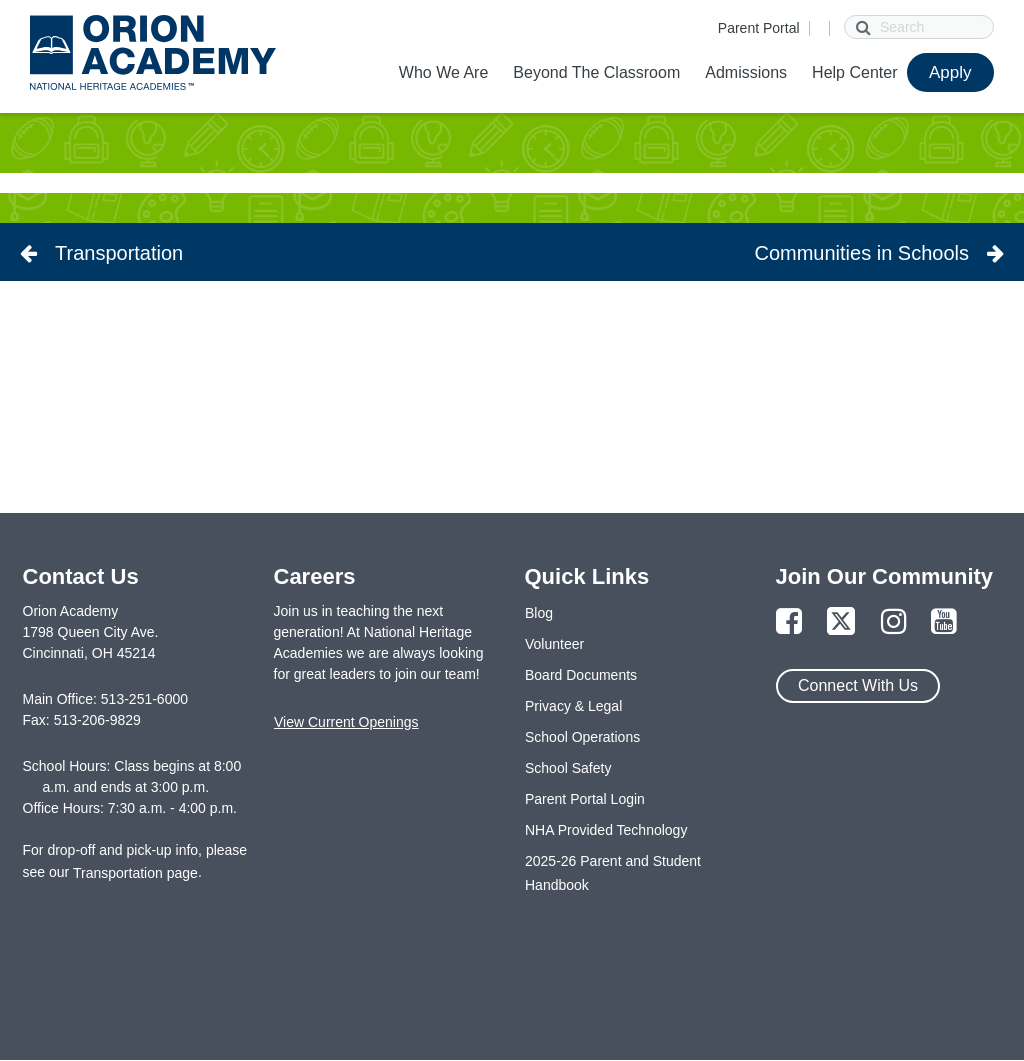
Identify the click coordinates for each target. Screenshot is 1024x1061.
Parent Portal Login (585, 799)
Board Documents (581, 675)
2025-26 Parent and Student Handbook (613, 873)
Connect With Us (858, 685)
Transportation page (135, 873)
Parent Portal (759, 28)
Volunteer (554, 644)
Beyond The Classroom (596, 72)
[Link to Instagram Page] (894, 622)
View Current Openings (346, 722)
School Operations (582, 737)
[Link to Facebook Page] (789, 622)
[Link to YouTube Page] (944, 622)
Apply (950, 72)
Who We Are (444, 72)
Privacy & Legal (573, 706)
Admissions (746, 72)
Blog (539, 613)
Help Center (854, 72)
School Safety (568, 768)
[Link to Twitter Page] (841, 622)
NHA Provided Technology (606, 830)
